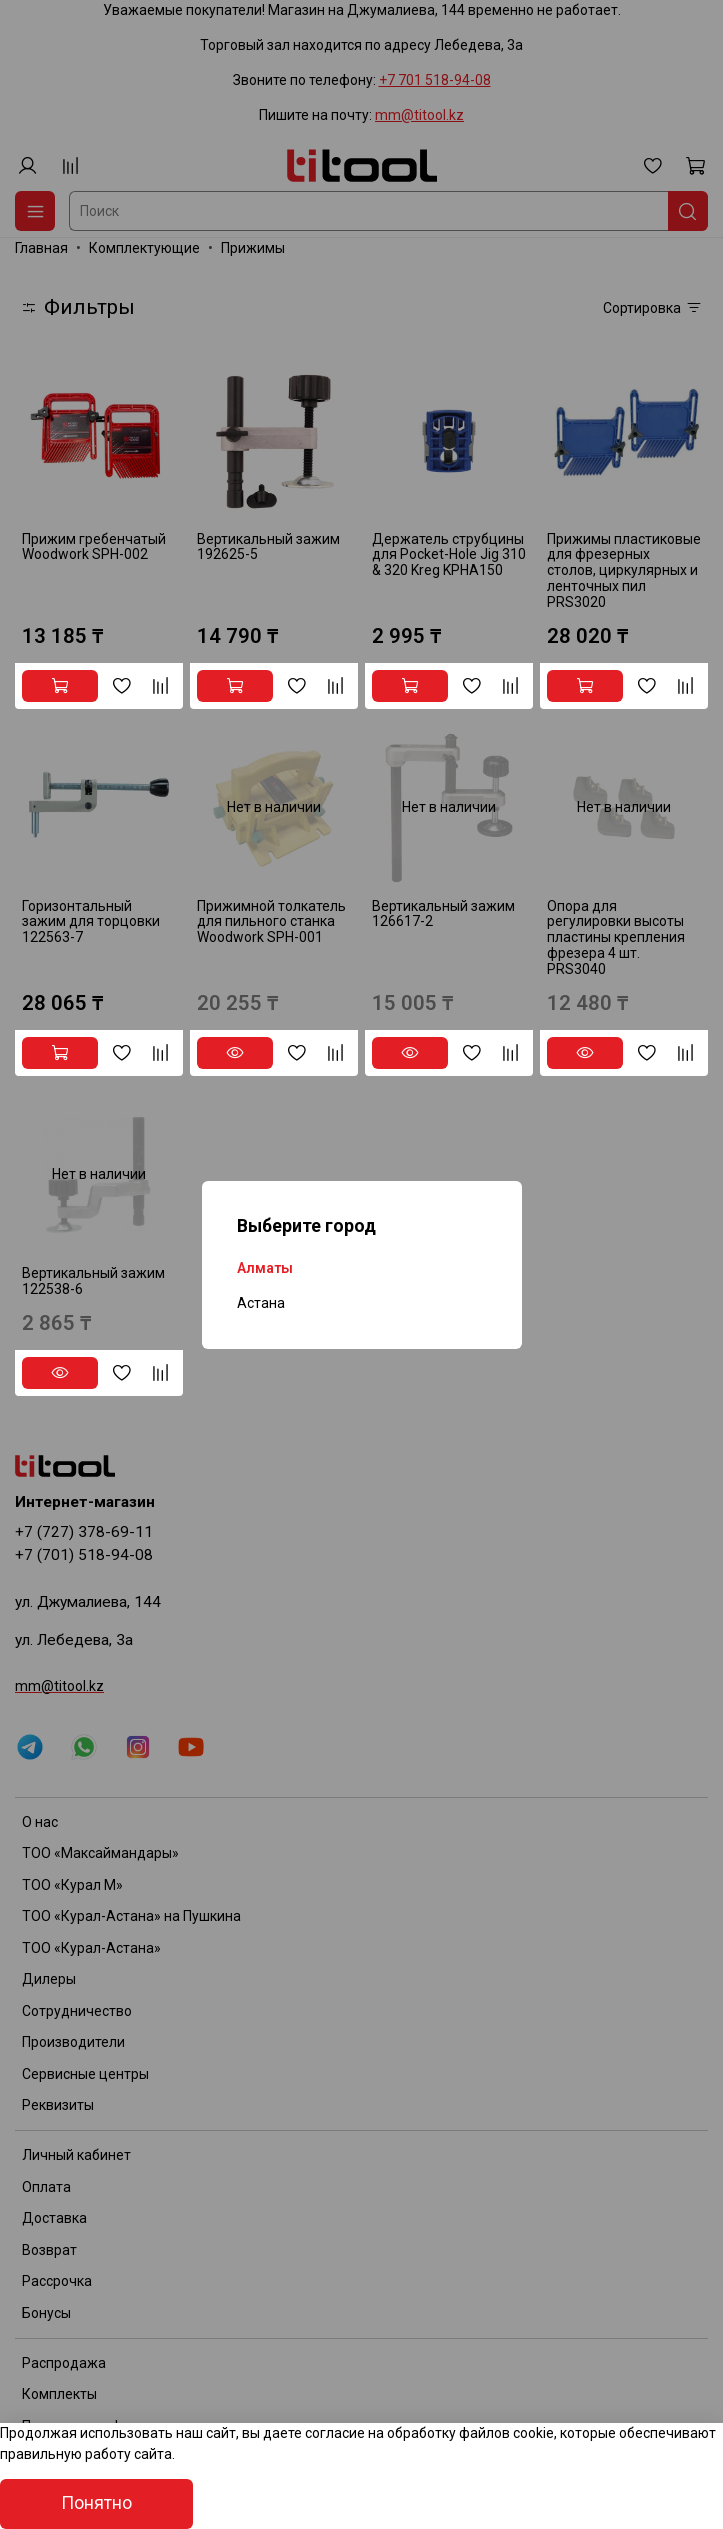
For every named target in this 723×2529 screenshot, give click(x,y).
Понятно (96, 2503)
